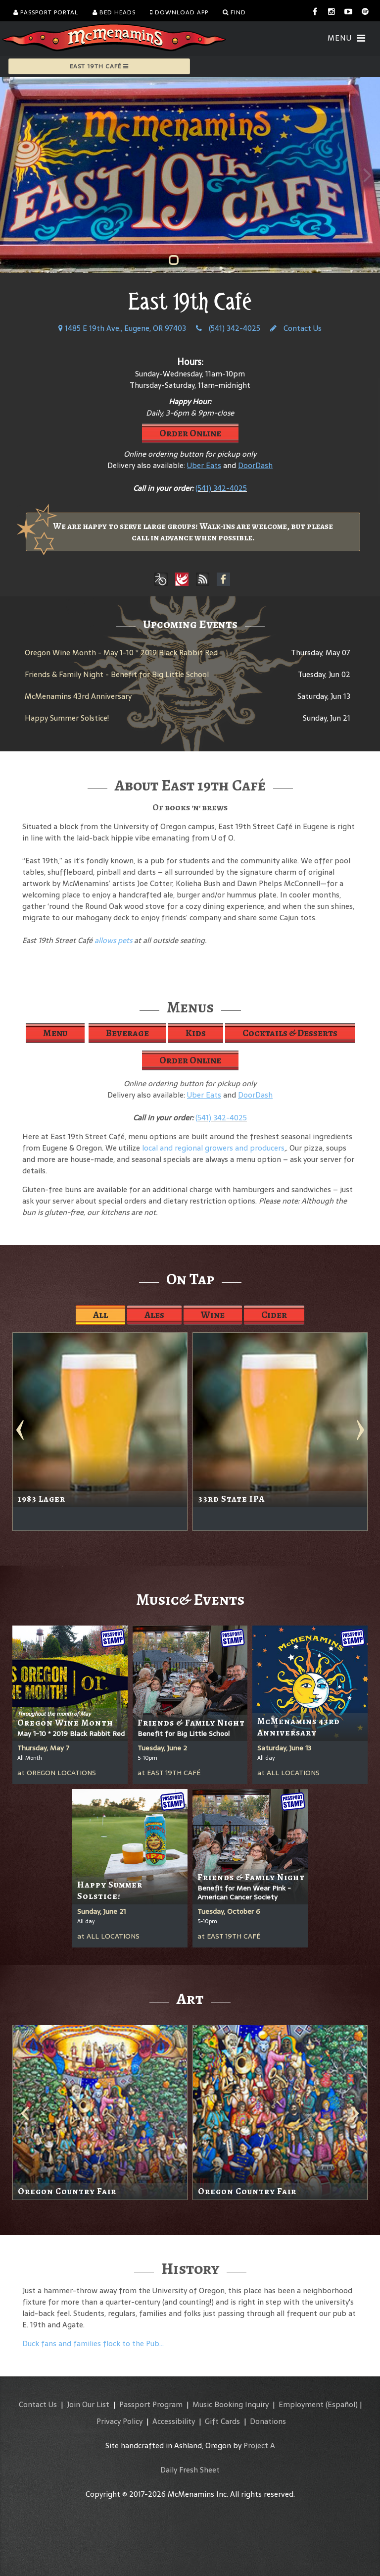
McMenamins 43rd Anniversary (78, 696)
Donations (268, 2421)
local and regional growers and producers (213, 1148)
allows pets (113, 940)
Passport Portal (45, 12)
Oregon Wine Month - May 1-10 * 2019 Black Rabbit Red (121, 652)
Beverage (127, 1033)
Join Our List (88, 2404)
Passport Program (151, 2404)
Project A (259, 2445)
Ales (154, 1314)
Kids (196, 1033)
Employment (301, 2404)
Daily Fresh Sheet (190, 2470)
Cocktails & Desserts (289, 1033)
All (100, 1314)
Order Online (190, 433)
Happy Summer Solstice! (67, 718)
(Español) (342, 2404)
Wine (213, 1314)
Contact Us (296, 328)
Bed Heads (114, 12)
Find (234, 12)
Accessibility (173, 2421)
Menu (55, 1033)
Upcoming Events (190, 624)
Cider (274, 1314)
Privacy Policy (119, 2421)
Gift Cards (222, 2421)
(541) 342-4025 (228, 328)
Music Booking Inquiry (230, 2404)
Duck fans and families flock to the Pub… (93, 2343)
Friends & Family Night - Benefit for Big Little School (117, 674)
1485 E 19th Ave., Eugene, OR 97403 (122, 328)
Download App (179, 12)
